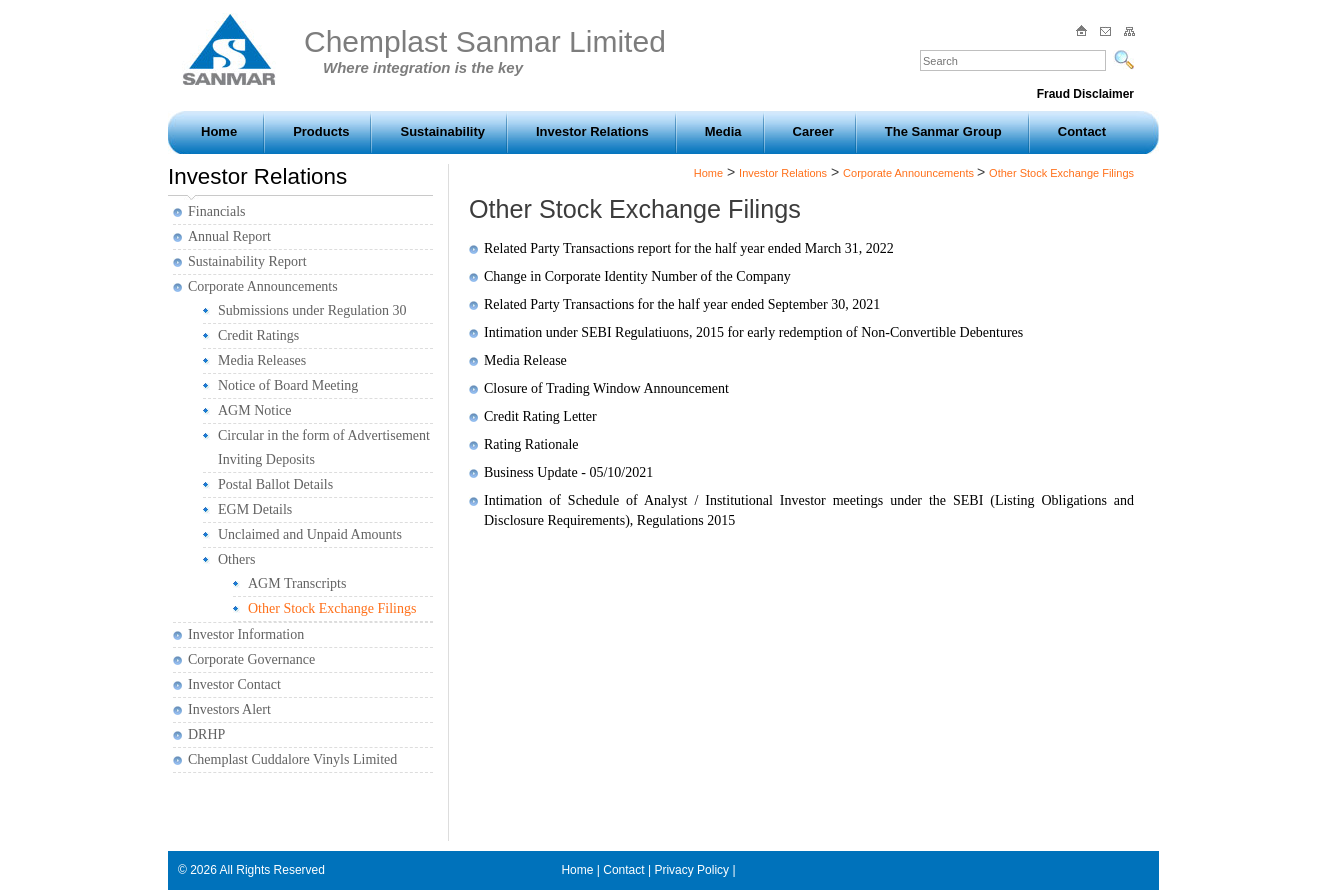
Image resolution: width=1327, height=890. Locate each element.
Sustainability (442, 131)
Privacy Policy (691, 870)
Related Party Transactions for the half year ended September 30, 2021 (682, 304)
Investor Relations (592, 131)
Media (723, 131)
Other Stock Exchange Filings (332, 608)
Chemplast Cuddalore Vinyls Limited (292, 759)
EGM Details (255, 509)
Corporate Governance (251, 659)
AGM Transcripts (297, 583)
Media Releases (262, 360)
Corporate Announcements (263, 286)
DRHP (206, 734)
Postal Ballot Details (275, 484)
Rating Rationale (531, 444)
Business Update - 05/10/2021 (568, 472)
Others (236, 559)
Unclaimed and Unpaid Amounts (310, 534)
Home (219, 131)
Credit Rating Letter (540, 416)
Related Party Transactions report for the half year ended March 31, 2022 (689, 248)
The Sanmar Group (943, 131)
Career (813, 131)
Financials (217, 211)
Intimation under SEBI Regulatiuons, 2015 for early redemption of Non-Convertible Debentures (753, 332)
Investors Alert (229, 709)
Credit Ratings (258, 335)
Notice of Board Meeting (288, 385)
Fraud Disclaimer (1085, 94)
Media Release (525, 360)
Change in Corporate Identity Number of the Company (637, 276)
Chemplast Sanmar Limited (485, 50)
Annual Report (229, 236)
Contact (1082, 131)
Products (321, 131)
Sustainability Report (247, 261)
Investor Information (246, 634)
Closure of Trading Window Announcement (606, 388)
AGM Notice (255, 410)
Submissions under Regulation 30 (312, 310)
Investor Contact (234, 684)
